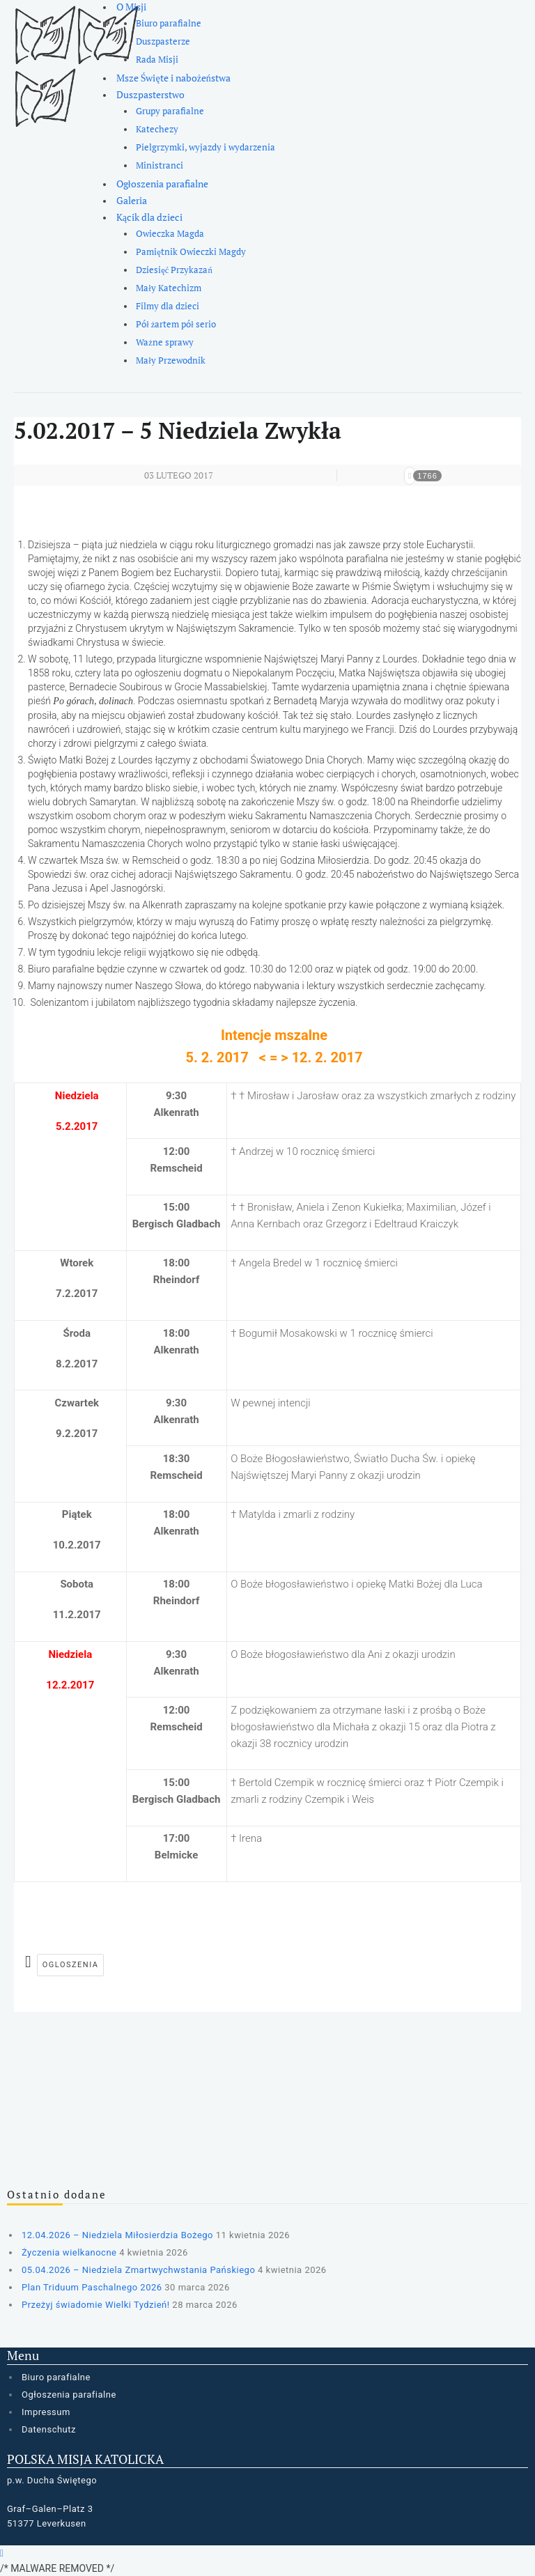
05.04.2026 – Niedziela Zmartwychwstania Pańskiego (138, 2270)
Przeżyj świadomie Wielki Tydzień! (96, 2304)
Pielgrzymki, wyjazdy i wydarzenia (205, 147)
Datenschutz (49, 2429)
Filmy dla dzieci (167, 306)
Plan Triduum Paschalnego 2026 (92, 2287)
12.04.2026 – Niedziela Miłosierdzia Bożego (117, 2235)
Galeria (131, 200)
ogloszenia (70, 1964)
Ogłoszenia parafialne (162, 183)
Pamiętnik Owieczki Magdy (191, 252)
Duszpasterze (163, 41)
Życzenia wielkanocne (69, 2252)
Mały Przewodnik (171, 360)
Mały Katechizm (168, 288)
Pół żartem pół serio (176, 324)
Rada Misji (157, 59)
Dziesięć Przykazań (174, 270)
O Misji (131, 6)
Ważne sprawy (165, 342)
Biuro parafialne (168, 23)
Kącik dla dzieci (149, 217)
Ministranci (159, 165)
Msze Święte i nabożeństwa (173, 77)
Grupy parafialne (170, 111)
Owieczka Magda (170, 234)
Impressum (46, 2412)
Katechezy (157, 129)
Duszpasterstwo (150, 94)
